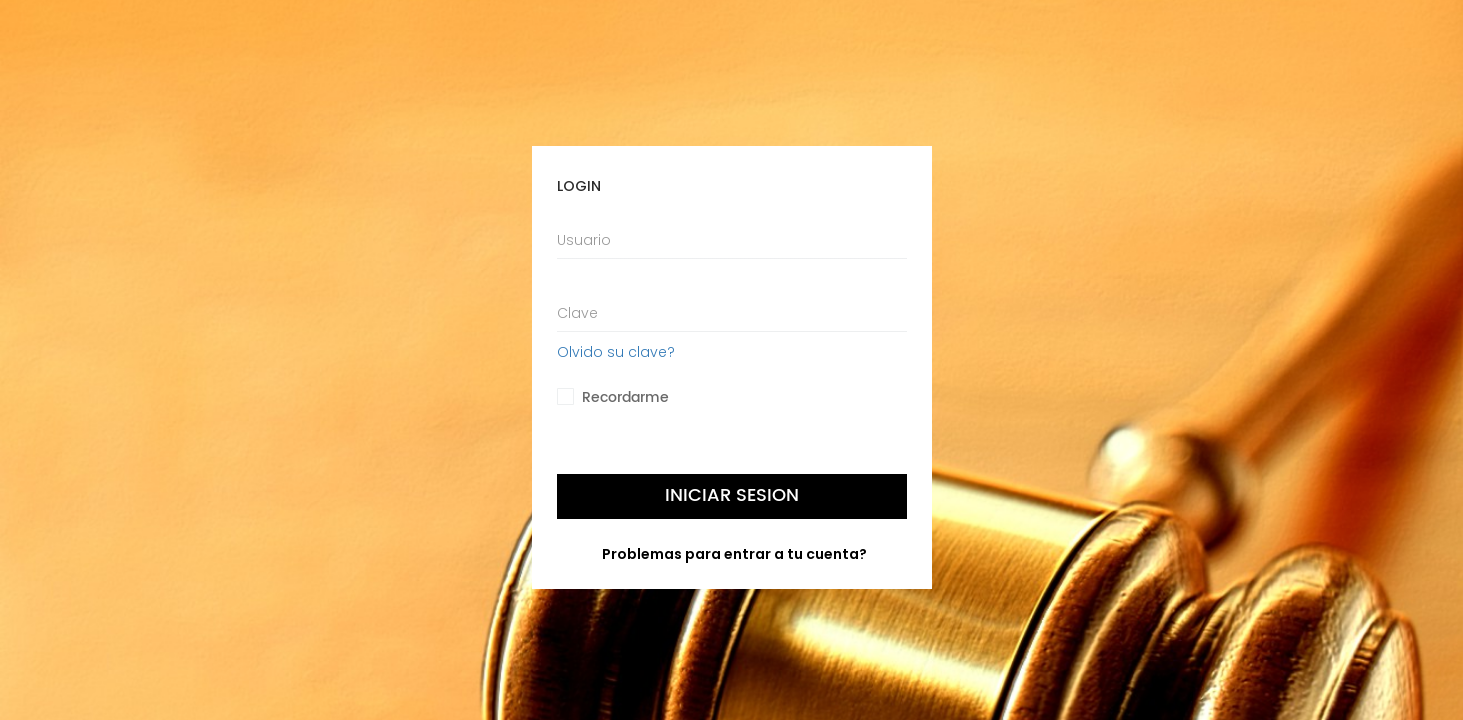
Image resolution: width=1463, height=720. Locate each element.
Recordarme (625, 398)
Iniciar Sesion (732, 495)
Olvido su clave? (616, 352)
